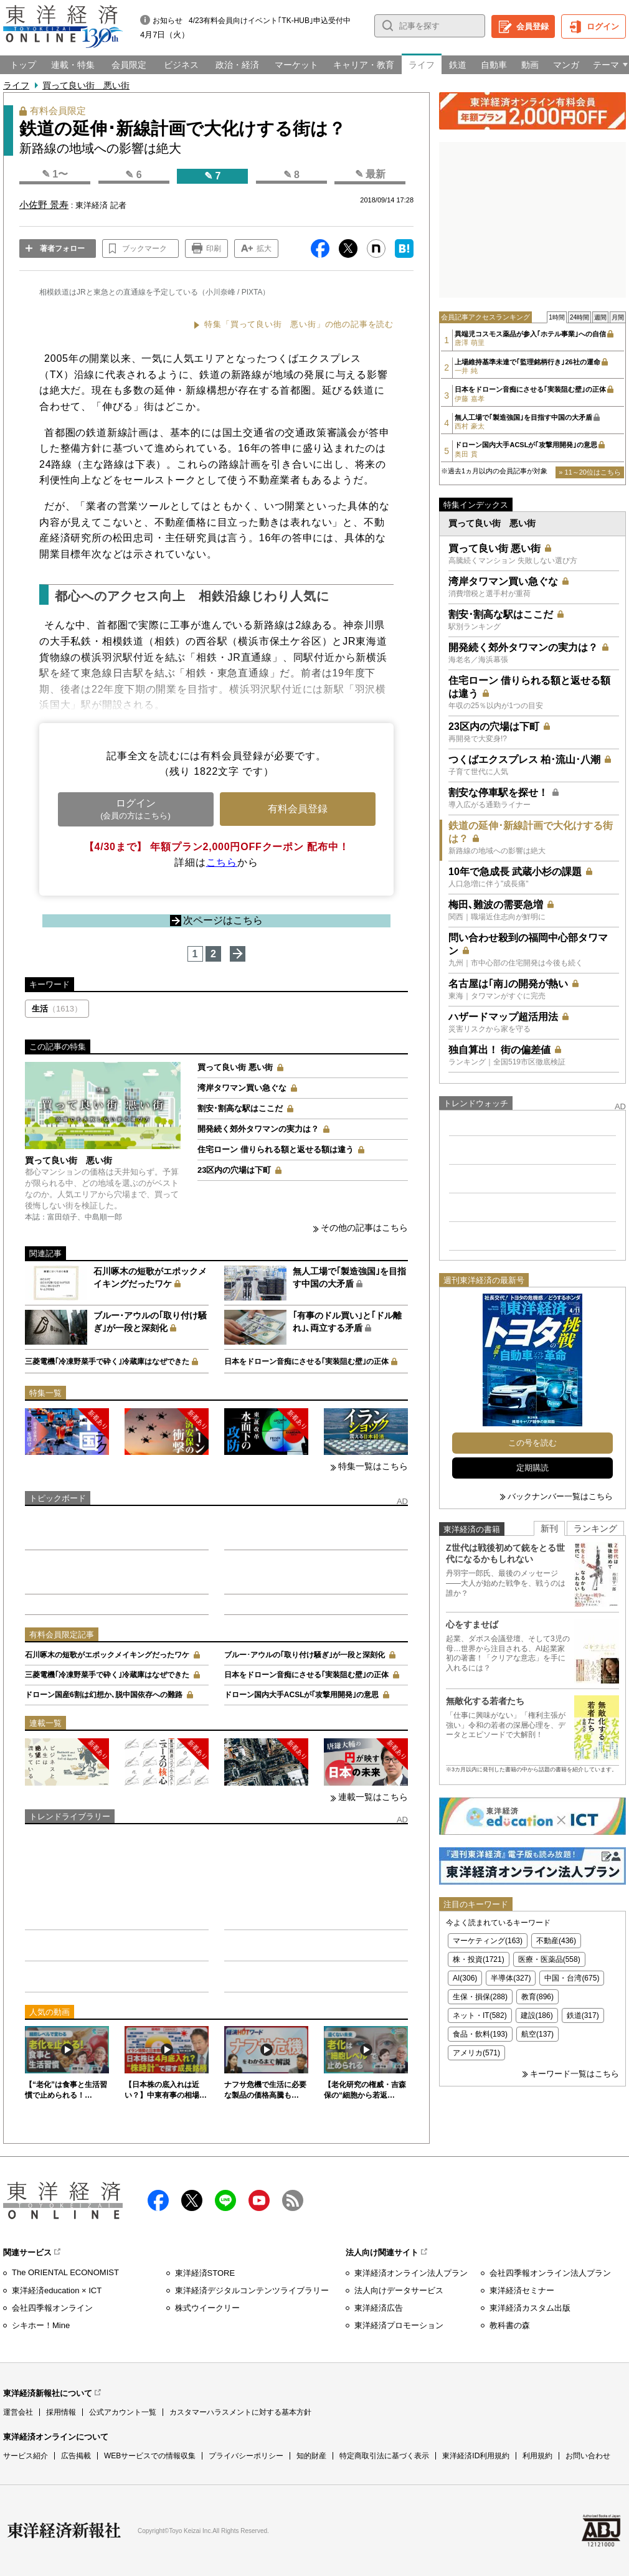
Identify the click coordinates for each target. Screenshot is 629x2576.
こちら (221, 862)
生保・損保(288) (480, 1996)
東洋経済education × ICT (57, 2290)
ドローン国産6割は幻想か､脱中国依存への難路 (103, 1694)
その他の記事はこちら (364, 1228)
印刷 (213, 248)
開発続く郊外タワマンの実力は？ (258, 1129)
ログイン (603, 26)
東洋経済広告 (378, 2308)
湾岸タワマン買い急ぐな (241, 1087)
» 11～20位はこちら (590, 472)
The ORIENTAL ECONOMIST (65, 2272)
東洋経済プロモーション (398, 2325)
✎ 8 (291, 174)
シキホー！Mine (41, 2325)
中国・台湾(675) (571, 1978)
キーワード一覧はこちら (574, 2073)
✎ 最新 (370, 174)
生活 (57, 1008)
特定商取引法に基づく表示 (384, 2456)
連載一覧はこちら (373, 1797)
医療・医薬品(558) (549, 1959)
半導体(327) (511, 1978)
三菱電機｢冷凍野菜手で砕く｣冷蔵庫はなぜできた (107, 1361)
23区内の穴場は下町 (234, 1170)
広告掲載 (76, 2456)
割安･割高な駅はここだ (240, 1108)
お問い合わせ (587, 2456)
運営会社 (18, 2412)
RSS (292, 2200)
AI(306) (465, 1978)
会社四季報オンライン (52, 2308)
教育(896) (537, 1996)
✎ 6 (133, 174)
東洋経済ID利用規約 (475, 2456)
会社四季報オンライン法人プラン (550, 2273)
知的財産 (311, 2456)
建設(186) (537, 2015)
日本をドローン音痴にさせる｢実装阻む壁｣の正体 (306, 1361)
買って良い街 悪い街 (86, 85)
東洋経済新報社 (64, 2530)
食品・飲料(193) (480, 2034)
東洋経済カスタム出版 (529, 2308)
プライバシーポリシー (246, 2456)
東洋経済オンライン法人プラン (411, 2273)
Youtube (259, 2200)
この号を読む (532, 1442)
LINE (225, 2200)
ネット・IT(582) (480, 2015)
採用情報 (61, 2412)
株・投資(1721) (478, 1959)
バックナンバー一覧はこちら (560, 1496)
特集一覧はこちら (373, 1466)
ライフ (16, 85)
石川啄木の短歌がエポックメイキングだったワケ (107, 1654)
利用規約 (537, 2456)
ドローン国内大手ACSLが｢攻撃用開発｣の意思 (301, 1694)
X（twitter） (191, 2200)
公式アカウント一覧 (122, 2412)
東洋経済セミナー (521, 2290)
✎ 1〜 (55, 174)
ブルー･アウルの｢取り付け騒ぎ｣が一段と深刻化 (304, 1654)
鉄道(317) (583, 2015)
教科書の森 (509, 2325)
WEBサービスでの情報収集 (150, 2456)
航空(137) (537, 2034)
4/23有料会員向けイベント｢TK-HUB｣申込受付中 (270, 20)
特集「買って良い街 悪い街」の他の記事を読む (299, 324)
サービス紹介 (25, 2456)
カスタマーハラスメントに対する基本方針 (240, 2412)
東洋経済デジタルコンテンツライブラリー (252, 2290)
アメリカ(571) (476, 2052)
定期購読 (532, 1467)
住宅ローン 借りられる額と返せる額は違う (275, 1149)
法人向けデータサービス (398, 2290)
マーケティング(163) (488, 1940)
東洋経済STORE (205, 2273)
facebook (158, 2200)
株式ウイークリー (207, 2308)
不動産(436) (556, 1940)
